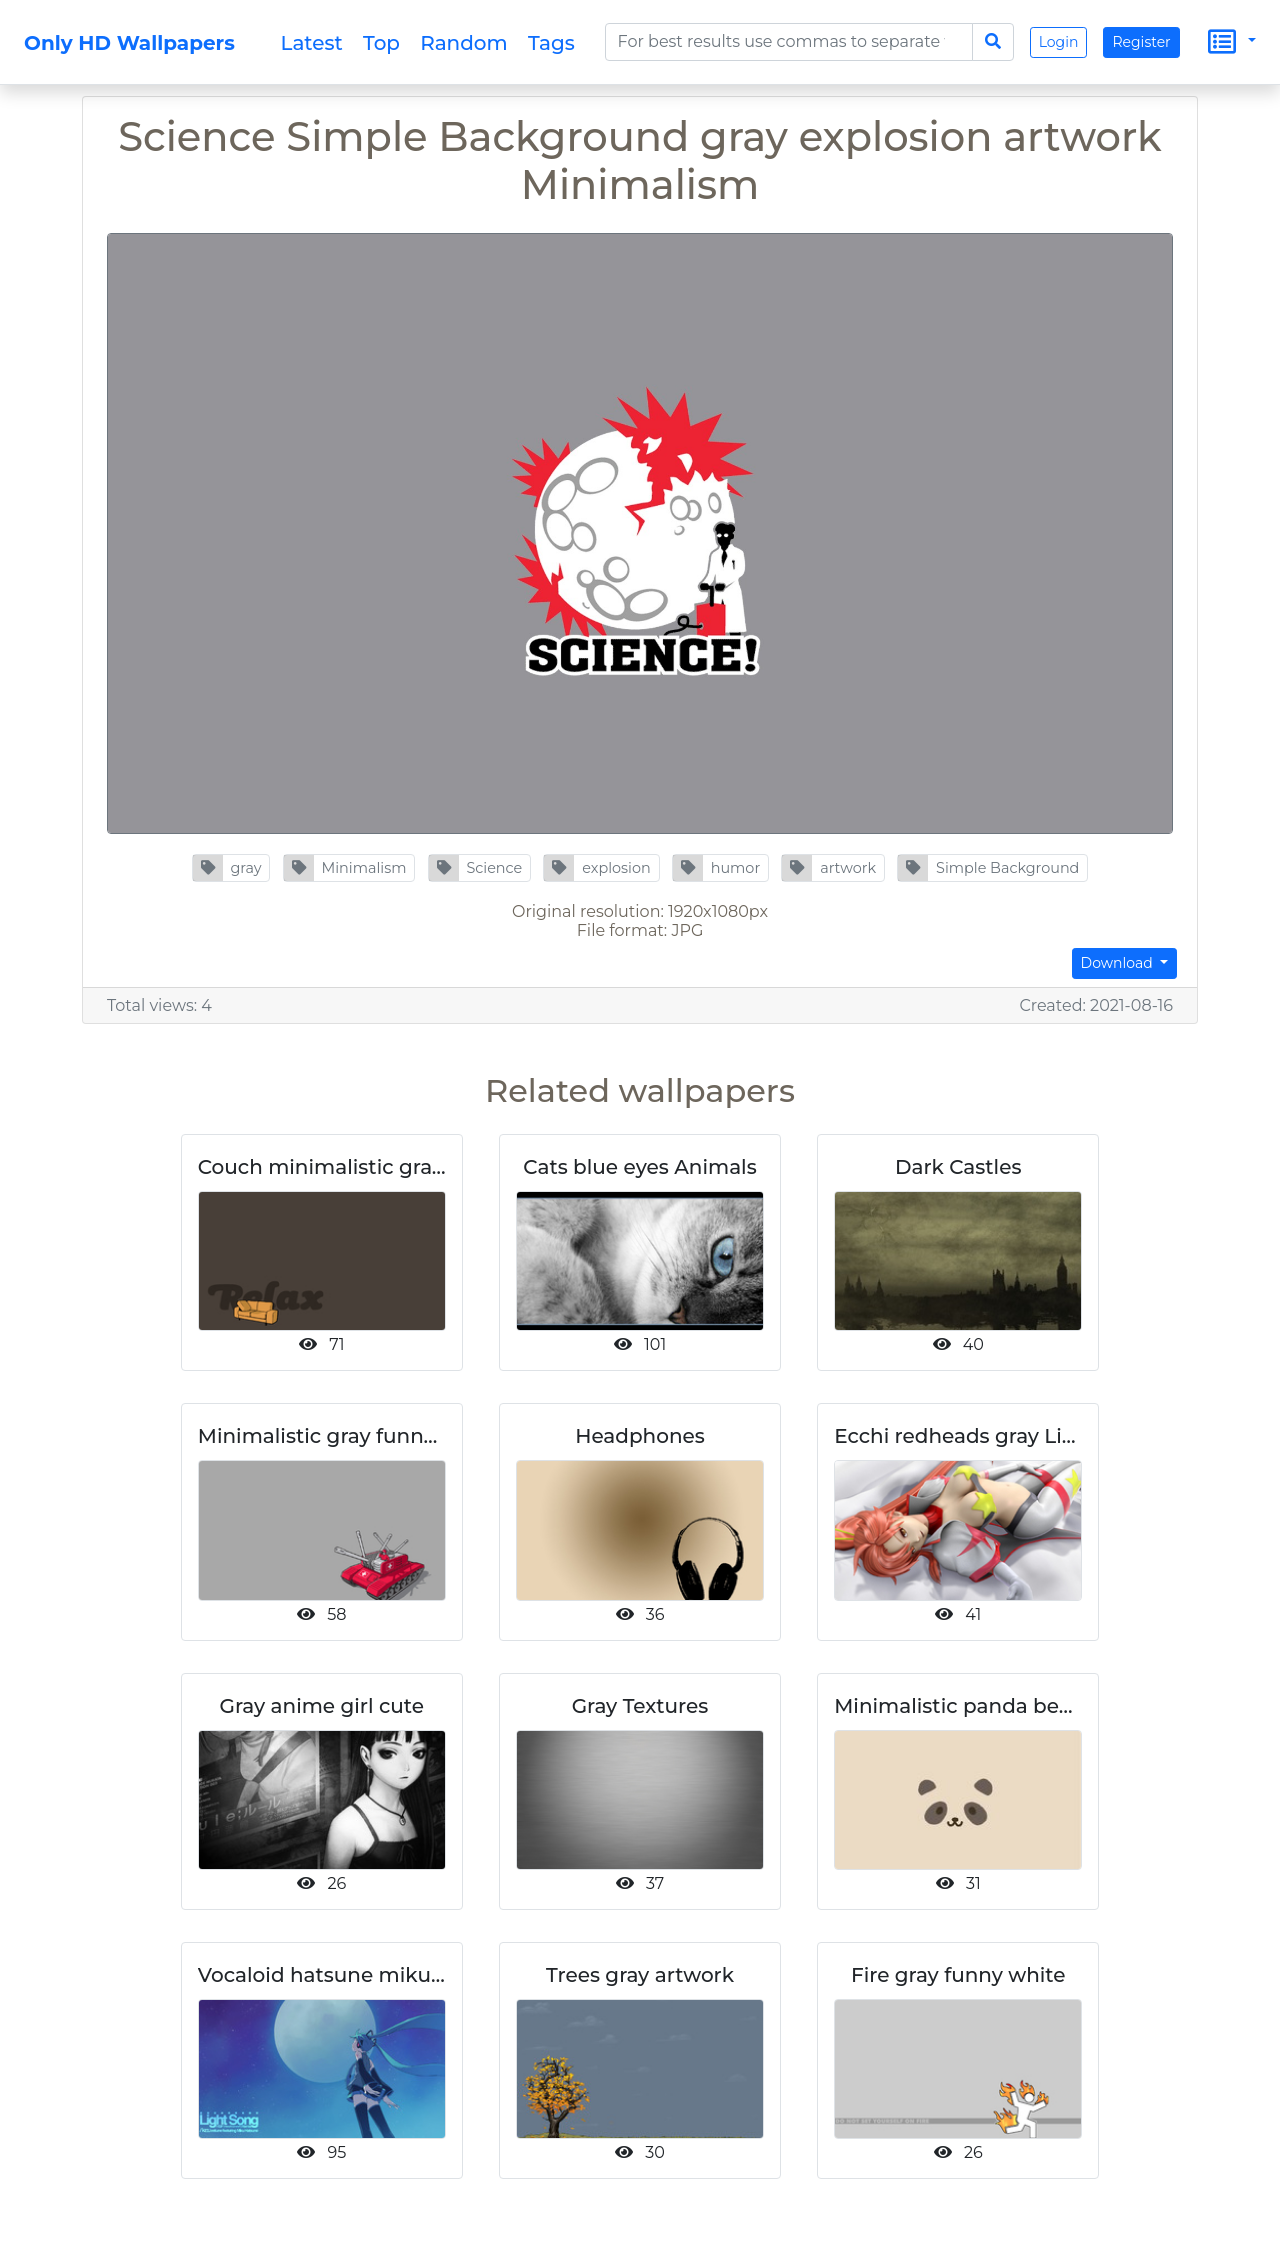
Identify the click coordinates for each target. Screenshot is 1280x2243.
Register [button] (1141, 42)
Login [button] (1059, 42)
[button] (231, 868)
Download (1119, 963)
